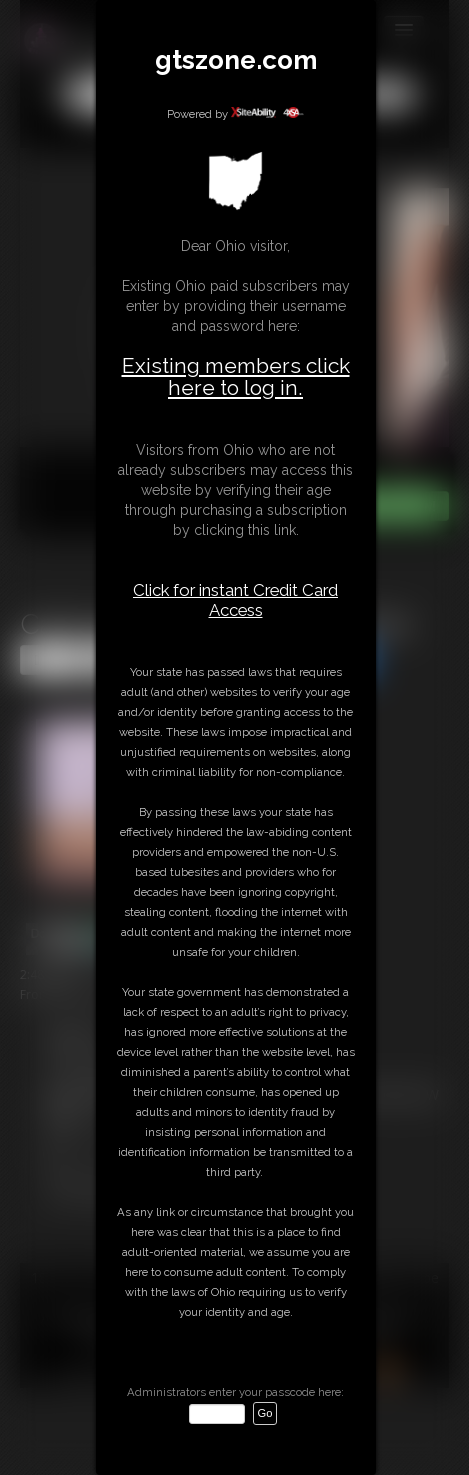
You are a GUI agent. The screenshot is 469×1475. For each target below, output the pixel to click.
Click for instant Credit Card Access (235, 600)
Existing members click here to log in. (236, 376)
